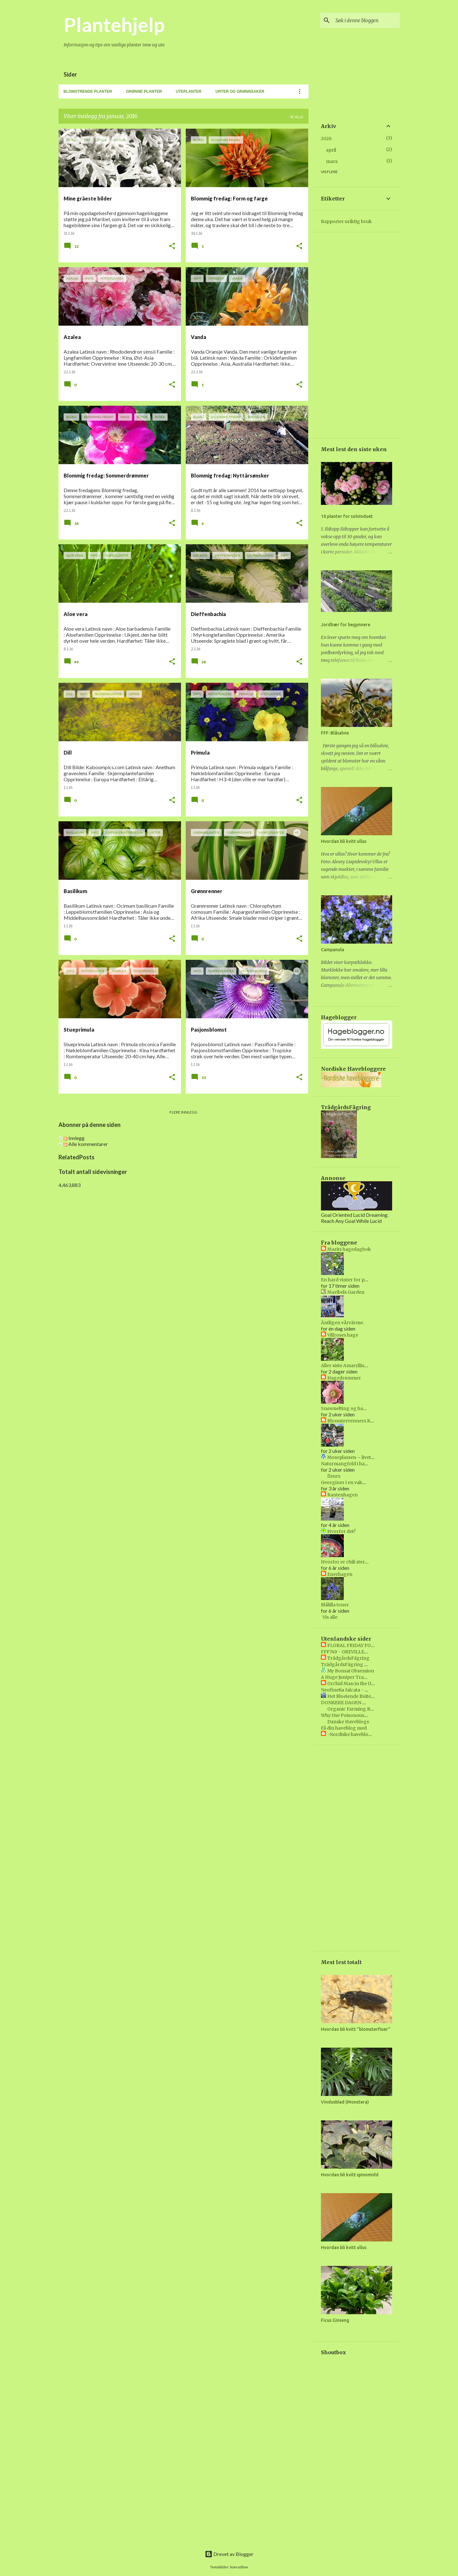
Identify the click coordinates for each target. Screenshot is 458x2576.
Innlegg (74, 1138)
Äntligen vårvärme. (342, 1322)
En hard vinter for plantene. (351, 1280)
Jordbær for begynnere (345, 624)
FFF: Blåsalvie (335, 733)
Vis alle (330, 1617)
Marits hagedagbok (349, 1249)
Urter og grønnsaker (240, 91)
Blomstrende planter (88, 91)
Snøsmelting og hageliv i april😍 (356, 1408)
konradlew (239, 2567)
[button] (172, 246)
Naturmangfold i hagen (347, 1464)
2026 (326, 138)
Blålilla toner (335, 1605)
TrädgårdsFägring (348, 1658)
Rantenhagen (342, 1495)
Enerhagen (339, 1574)
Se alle (296, 116)
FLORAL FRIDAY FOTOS (353, 1645)
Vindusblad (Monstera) (345, 2102)
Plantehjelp (114, 24)
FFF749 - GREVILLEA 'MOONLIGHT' (361, 1652)
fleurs (333, 1476)
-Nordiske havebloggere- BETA (362, 1734)
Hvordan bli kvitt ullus (343, 841)
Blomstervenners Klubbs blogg (362, 1421)
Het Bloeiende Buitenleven (356, 1696)
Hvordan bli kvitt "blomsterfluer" (355, 2029)
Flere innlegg (184, 1112)
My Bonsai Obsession (350, 1671)
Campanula (332, 949)
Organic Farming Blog (352, 1709)
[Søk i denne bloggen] (366, 20)
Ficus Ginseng (335, 2320)
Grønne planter (144, 91)
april (331, 150)
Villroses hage (342, 1335)
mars (331, 161)
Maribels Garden (345, 1292)
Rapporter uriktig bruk (346, 221)
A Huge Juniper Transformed (353, 1677)
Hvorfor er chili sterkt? (346, 1562)
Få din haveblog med (344, 1728)
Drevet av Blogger (229, 2554)
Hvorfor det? (341, 1531)
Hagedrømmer (344, 1378)
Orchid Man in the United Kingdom (366, 1683)
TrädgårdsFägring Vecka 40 (352, 1664)
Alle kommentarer (86, 1144)
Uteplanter (189, 91)
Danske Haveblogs (348, 1722)
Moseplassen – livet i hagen (357, 1457)
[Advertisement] (184, 1232)
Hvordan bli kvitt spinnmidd (349, 2174)
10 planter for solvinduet (347, 516)
